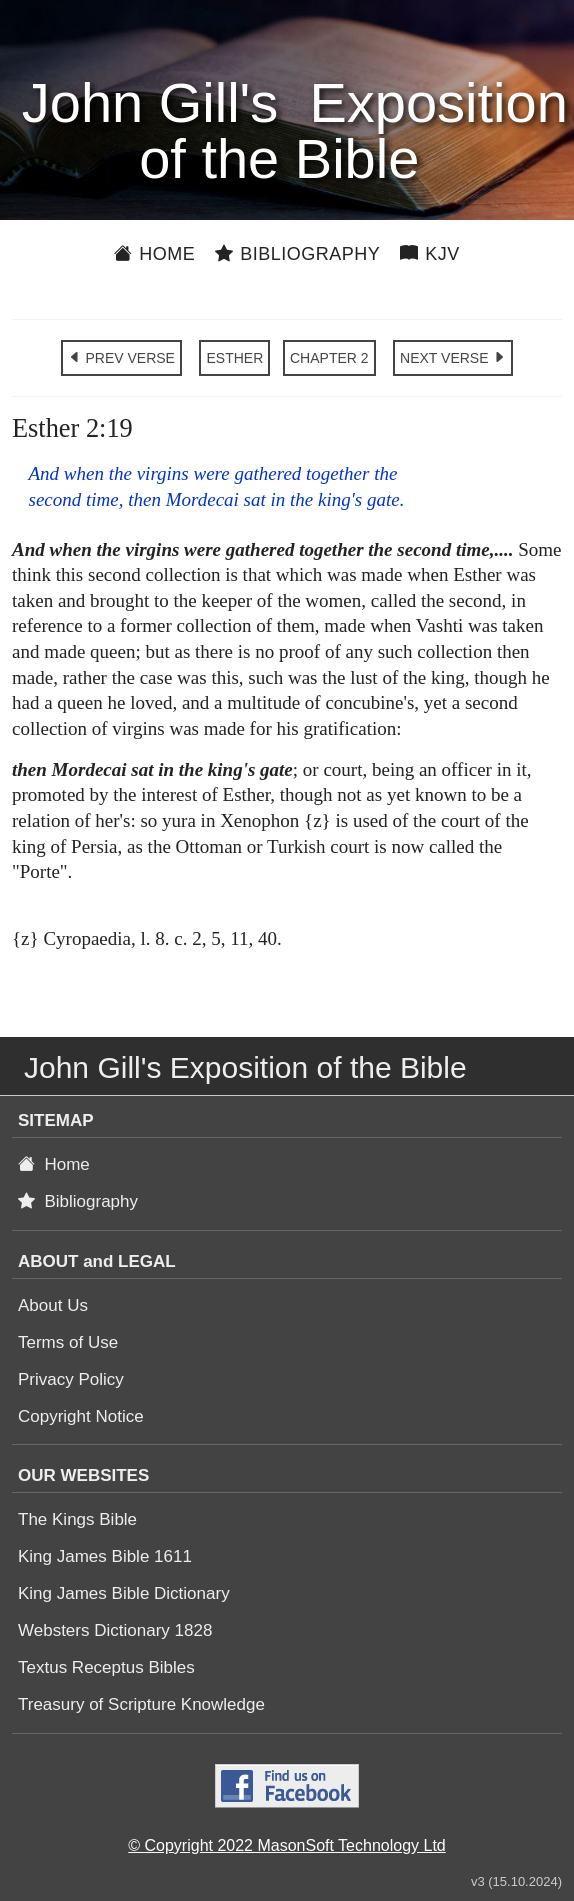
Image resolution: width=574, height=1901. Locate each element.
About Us (53, 1305)
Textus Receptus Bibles (106, 1667)
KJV (430, 254)
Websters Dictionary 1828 (115, 1630)
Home (154, 254)
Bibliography (297, 254)
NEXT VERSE (453, 358)
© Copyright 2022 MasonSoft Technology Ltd (286, 1845)
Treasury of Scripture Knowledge (141, 1704)
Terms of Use (68, 1342)
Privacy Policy (71, 1379)
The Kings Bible (77, 1519)
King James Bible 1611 (105, 1556)
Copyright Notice (81, 1416)
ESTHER (234, 358)
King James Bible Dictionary (124, 1593)
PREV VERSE (121, 358)
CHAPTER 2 (329, 358)
